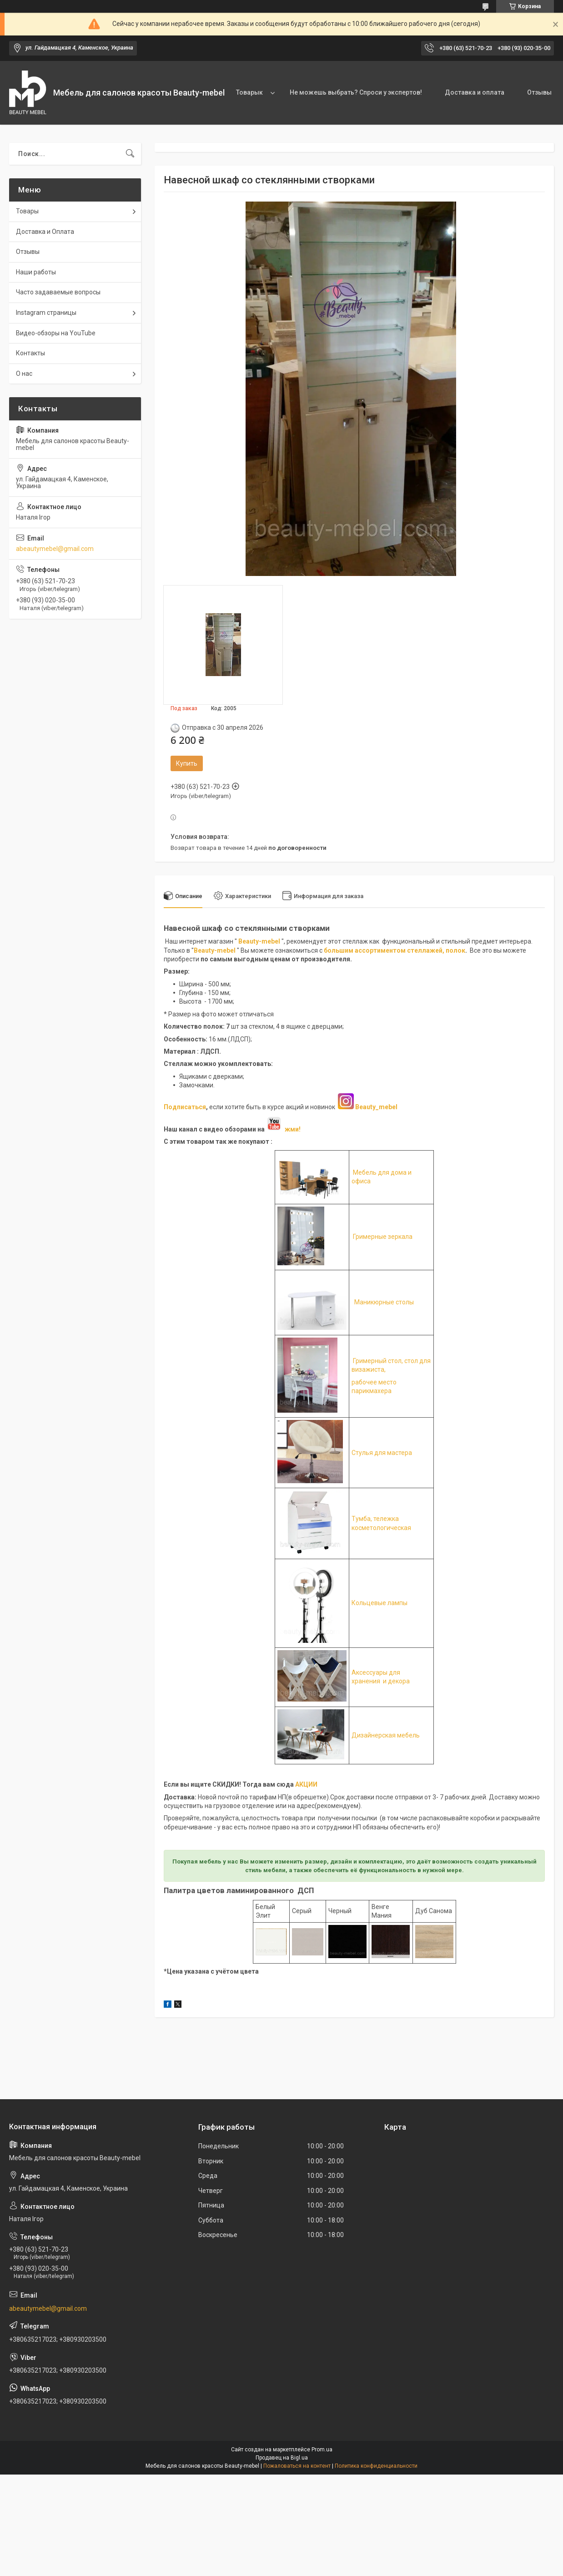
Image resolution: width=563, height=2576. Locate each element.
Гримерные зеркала (382, 1236)
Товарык (249, 92)
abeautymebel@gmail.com (55, 548)
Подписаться (185, 1107)
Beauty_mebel (376, 1107)
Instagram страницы (46, 312)
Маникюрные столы (384, 1302)
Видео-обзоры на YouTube (56, 333)
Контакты (30, 353)
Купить (186, 763)
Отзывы (539, 92)
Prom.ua (322, 2449)
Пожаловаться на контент (297, 2466)
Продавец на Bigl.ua (282, 2458)
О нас (24, 373)
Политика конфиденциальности (376, 2466)
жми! (283, 1129)
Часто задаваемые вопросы (58, 292)
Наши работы (36, 272)
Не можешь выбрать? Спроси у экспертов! (356, 92)
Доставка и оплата (474, 92)
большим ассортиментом (365, 950)
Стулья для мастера (382, 1452)
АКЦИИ (306, 1784)
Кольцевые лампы (379, 1602)
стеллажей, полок (436, 950)
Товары (27, 211)
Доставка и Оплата (45, 231)
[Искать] (130, 154)
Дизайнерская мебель (386, 1735)
